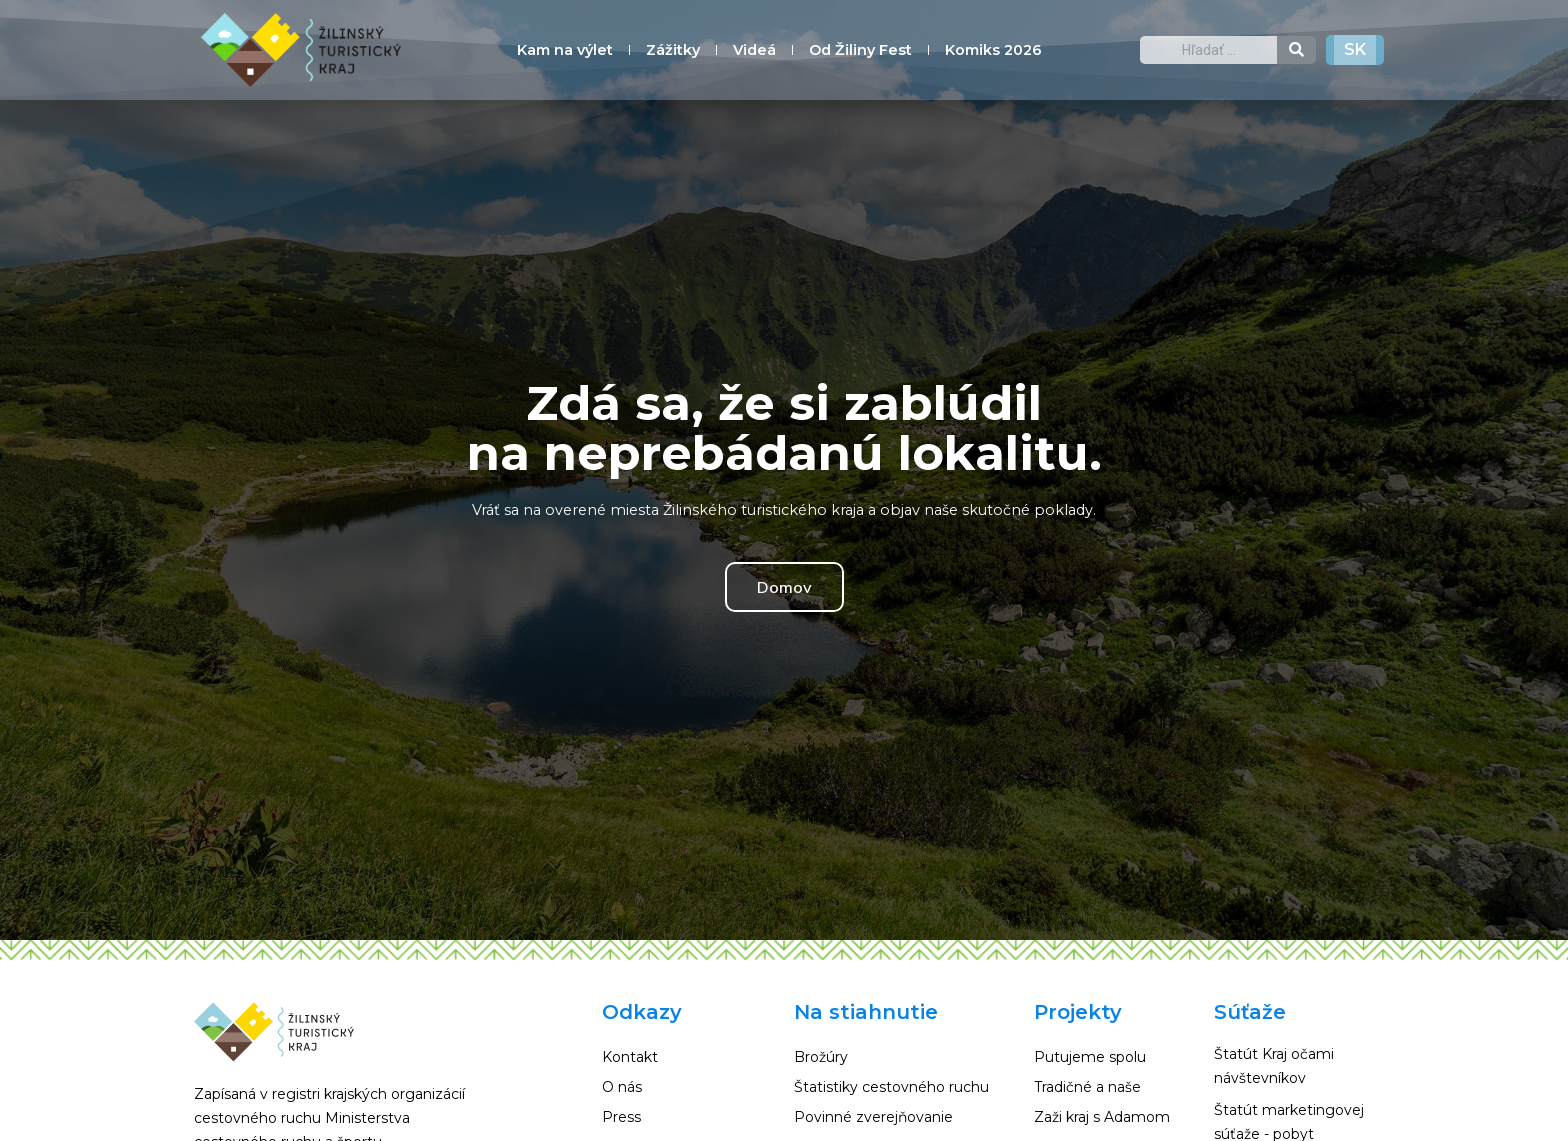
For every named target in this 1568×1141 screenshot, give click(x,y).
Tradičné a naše (1087, 1087)
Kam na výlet (565, 50)
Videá (754, 50)
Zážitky (673, 50)
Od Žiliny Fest (860, 50)
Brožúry (821, 1057)
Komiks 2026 (993, 50)
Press (621, 1117)
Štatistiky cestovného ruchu (891, 1087)
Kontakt (630, 1057)
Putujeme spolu (1090, 1057)
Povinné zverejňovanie (873, 1117)
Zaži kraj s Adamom (1102, 1117)
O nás (622, 1087)
